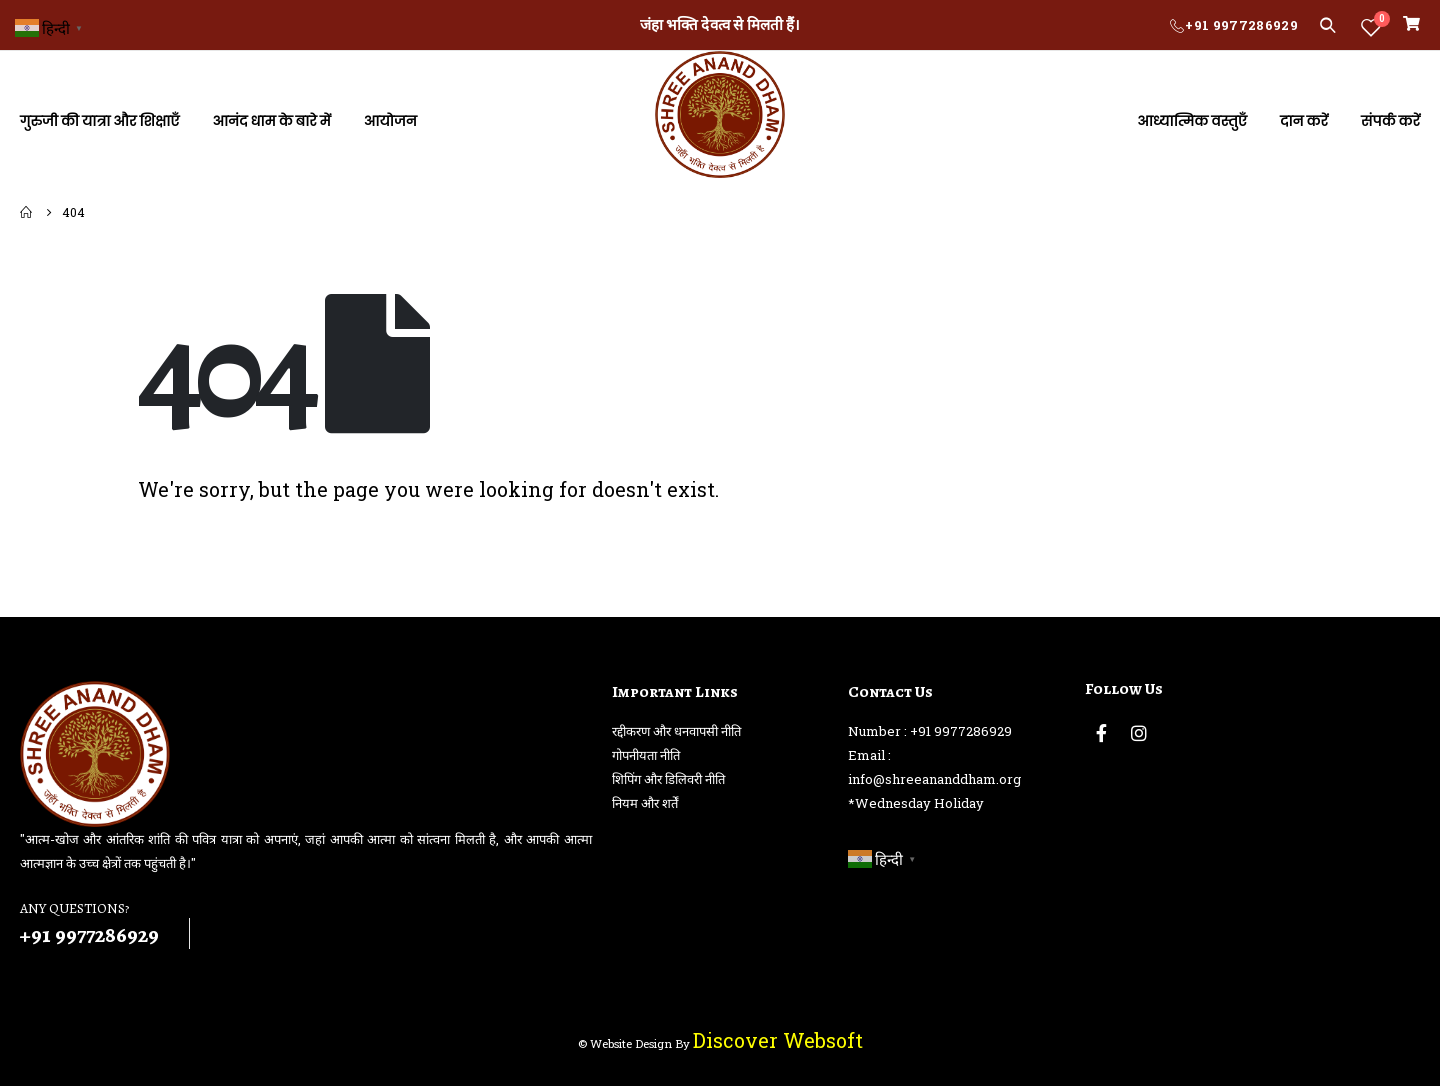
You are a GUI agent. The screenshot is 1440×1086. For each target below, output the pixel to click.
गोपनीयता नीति (646, 755)
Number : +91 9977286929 (930, 731)
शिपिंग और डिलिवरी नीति (668, 779)
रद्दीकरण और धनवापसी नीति (676, 731)
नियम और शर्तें (645, 803)
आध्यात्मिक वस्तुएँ (1192, 121)
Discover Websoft (778, 1040)
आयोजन (390, 121)
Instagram (1139, 733)
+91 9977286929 (1241, 25)
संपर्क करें (1390, 121)
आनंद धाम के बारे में (271, 121)
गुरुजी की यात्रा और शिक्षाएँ (99, 121)
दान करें (1304, 121)
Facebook (1102, 733)
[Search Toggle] (1327, 25)
